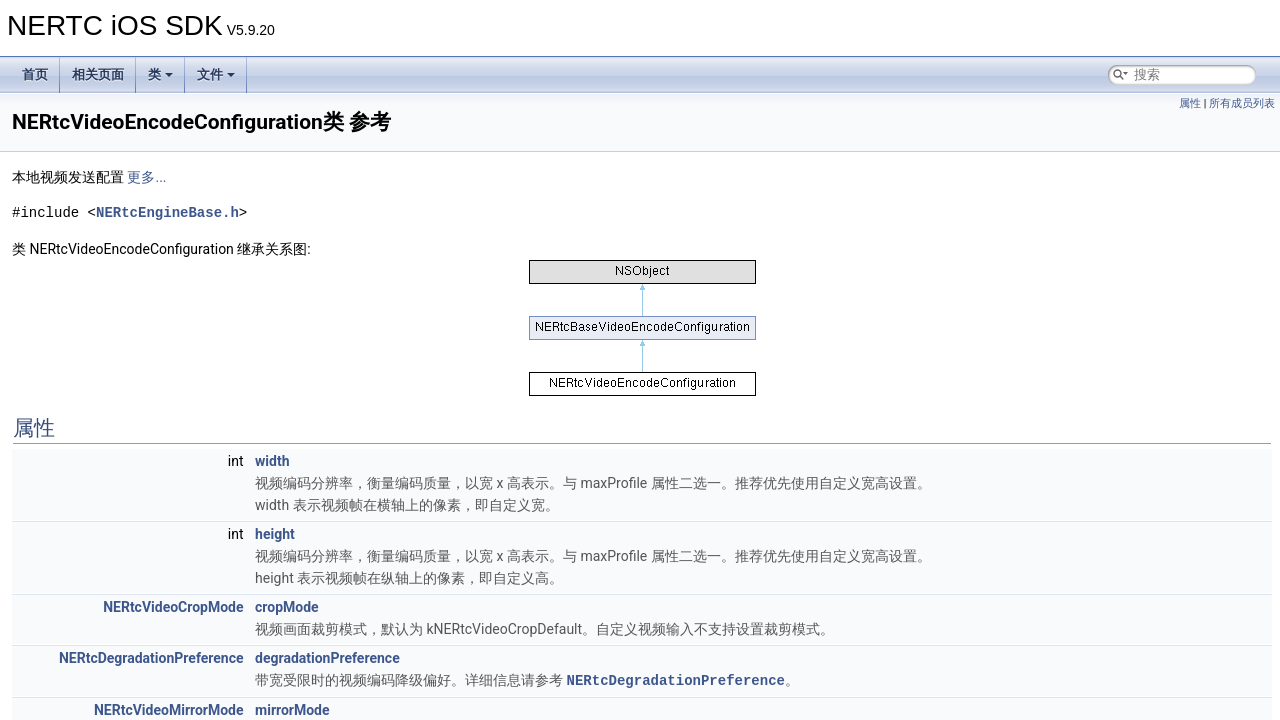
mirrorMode (292, 709)
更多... (146, 177)
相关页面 (98, 74)
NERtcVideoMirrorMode (169, 709)
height (275, 534)
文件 (216, 74)
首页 (35, 74)
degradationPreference (327, 658)
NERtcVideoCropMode (173, 607)
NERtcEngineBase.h (167, 212)
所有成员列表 (1242, 103)
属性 (1190, 103)
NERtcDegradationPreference (151, 658)
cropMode (287, 607)
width (272, 461)
